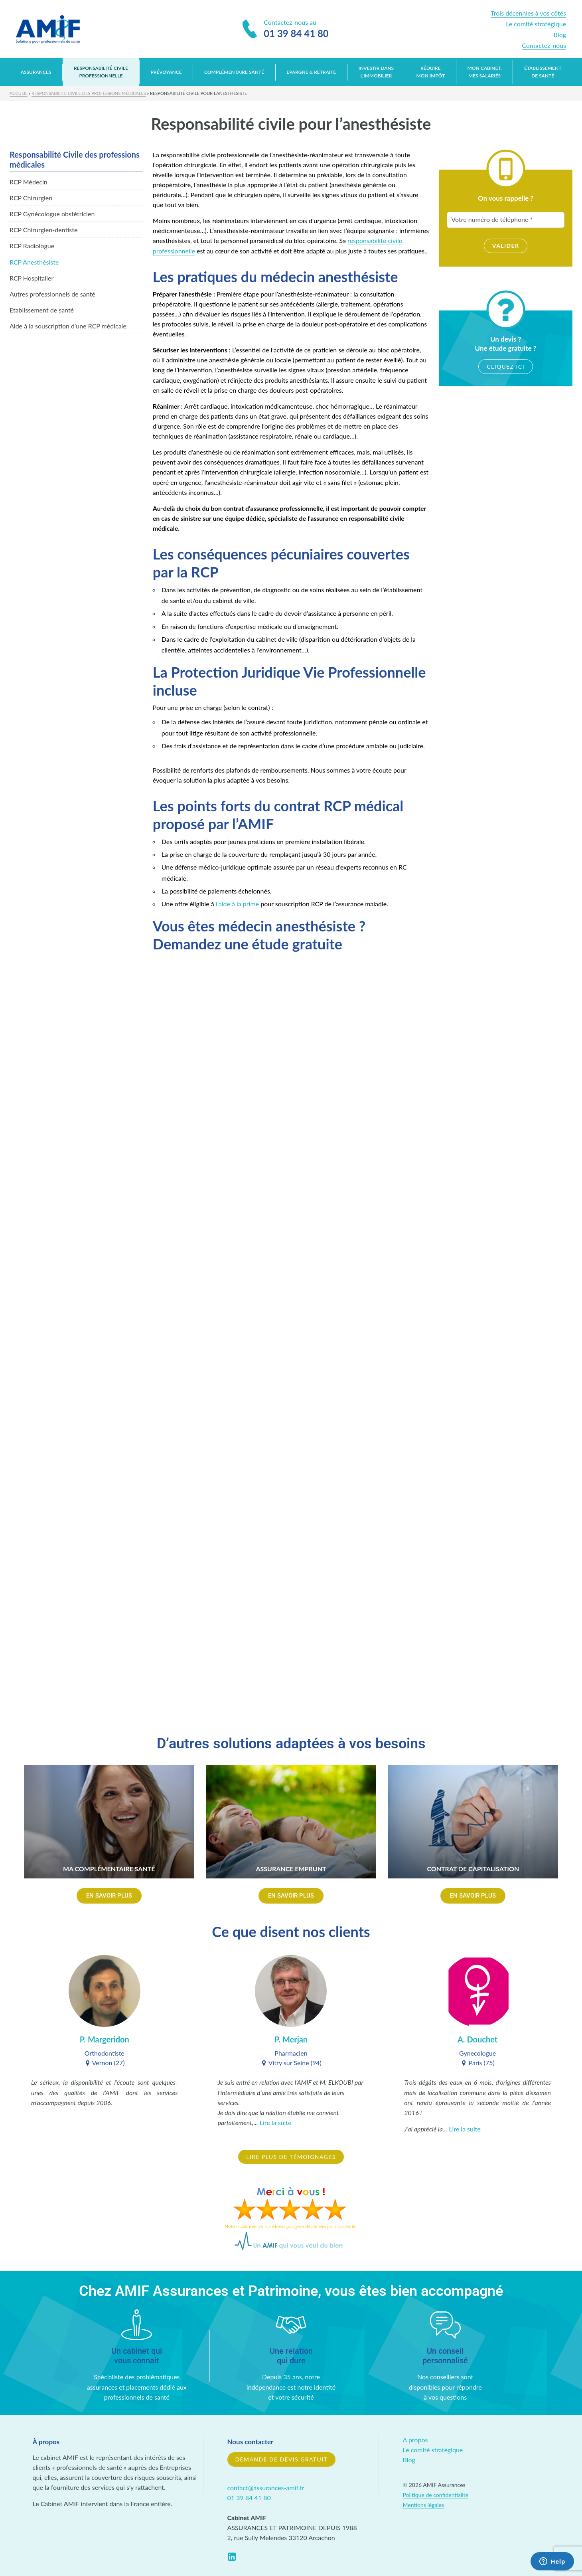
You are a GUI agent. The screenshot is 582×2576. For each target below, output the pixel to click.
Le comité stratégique (536, 24)
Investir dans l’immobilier (376, 72)
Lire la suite (276, 2122)
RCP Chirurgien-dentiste (43, 229)
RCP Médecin (28, 182)
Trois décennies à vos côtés (528, 13)
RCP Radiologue (32, 245)
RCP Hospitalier (31, 278)
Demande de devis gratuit (281, 2459)
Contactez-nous (544, 45)
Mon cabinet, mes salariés (485, 72)
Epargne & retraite (311, 72)
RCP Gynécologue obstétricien (52, 213)
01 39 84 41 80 (249, 2497)
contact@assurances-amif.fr (265, 2487)
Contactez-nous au (286, 29)
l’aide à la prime (237, 903)
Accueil (19, 93)
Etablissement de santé (42, 310)
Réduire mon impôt (430, 72)
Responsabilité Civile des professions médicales (89, 93)
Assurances (36, 72)
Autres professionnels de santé (52, 294)
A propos (415, 2440)
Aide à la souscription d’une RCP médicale (68, 326)
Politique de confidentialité (435, 2494)
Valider (505, 245)
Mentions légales (423, 2504)
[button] (109, 1896)
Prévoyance (166, 72)
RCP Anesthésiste (34, 262)
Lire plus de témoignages (290, 2156)
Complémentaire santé (234, 72)
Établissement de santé (542, 72)
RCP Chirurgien (31, 198)
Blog (560, 34)
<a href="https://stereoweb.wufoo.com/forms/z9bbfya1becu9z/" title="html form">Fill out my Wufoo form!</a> (291, 1329)
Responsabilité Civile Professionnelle (101, 72)
